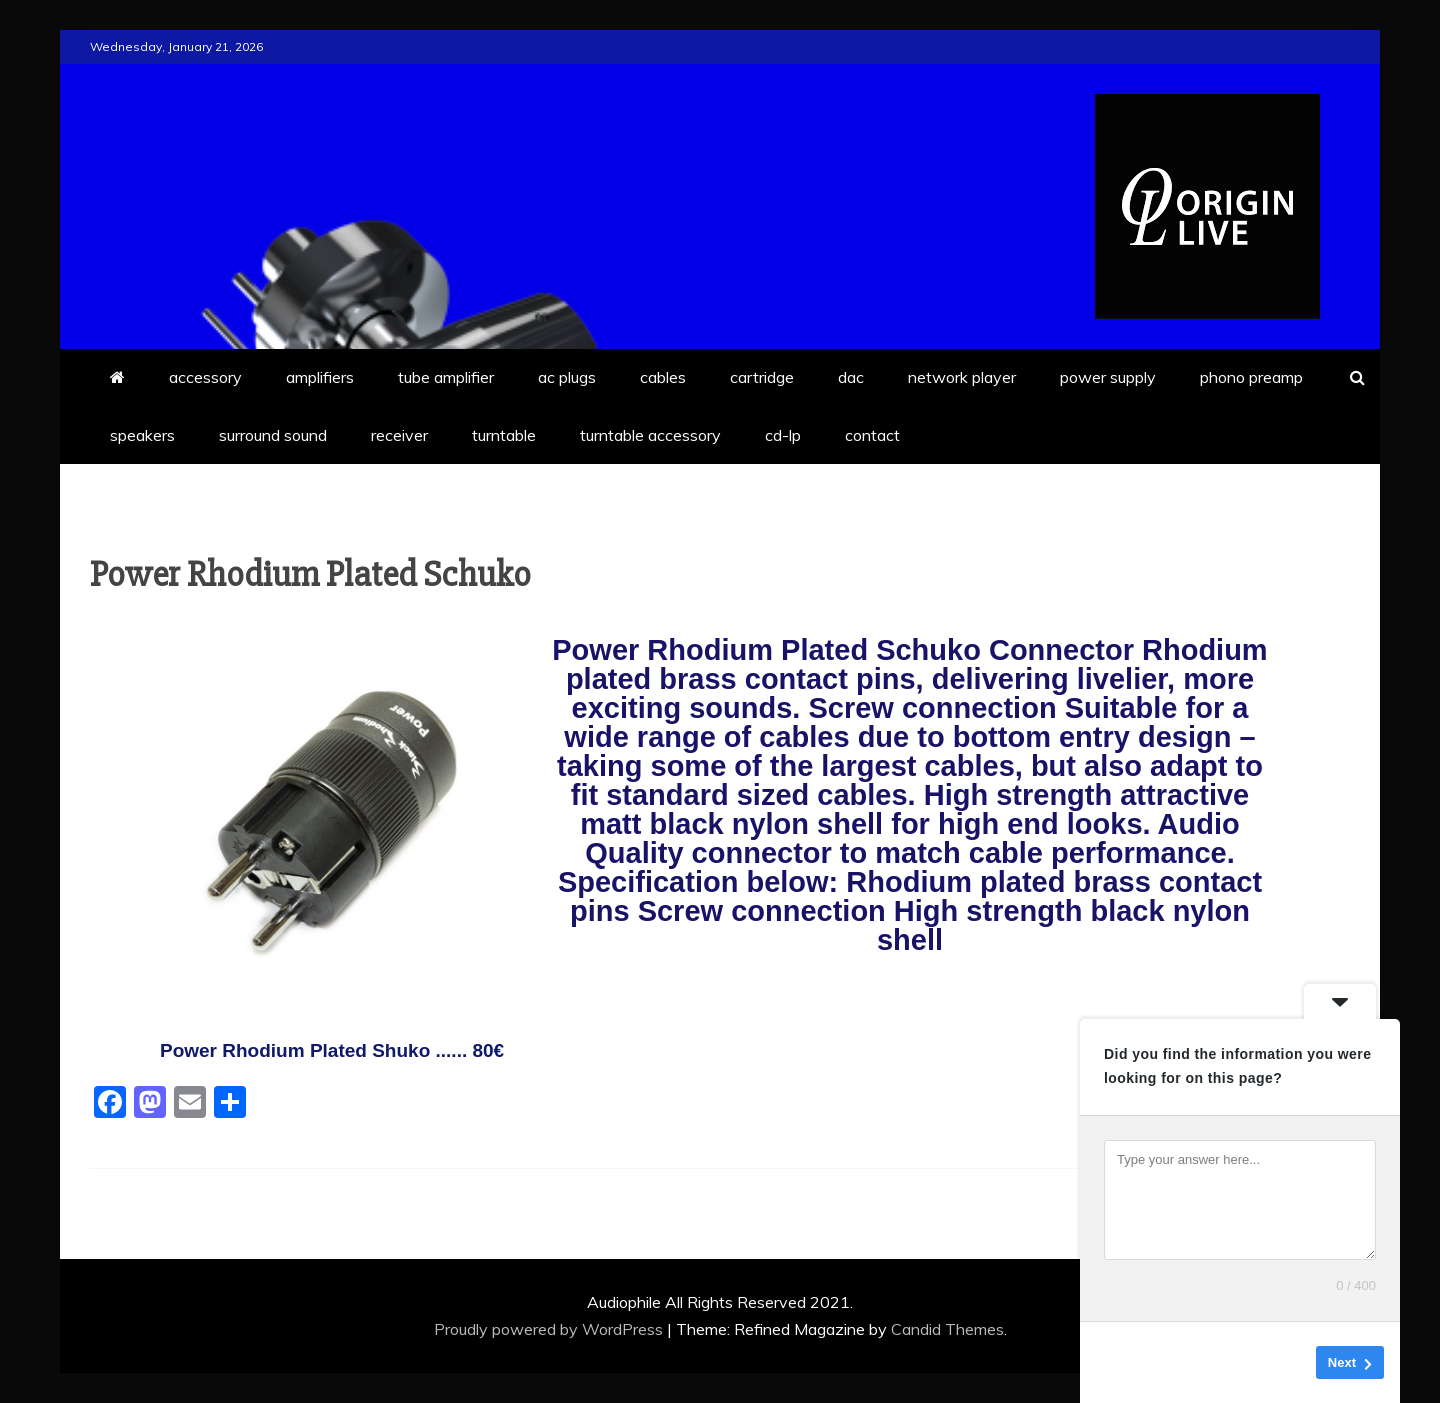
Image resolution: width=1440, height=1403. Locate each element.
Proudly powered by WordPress (550, 1329)
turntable (504, 435)
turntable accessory (650, 435)
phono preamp (1251, 377)
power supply (1108, 377)
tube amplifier (446, 377)
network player (962, 377)
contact (872, 435)
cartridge (762, 377)
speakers (142, 435)
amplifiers (320, 377)
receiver (399, 435)
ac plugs (567, 377)
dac (851, 377)
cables (663, 377)
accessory (205, 377)
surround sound (273, 435)
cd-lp (783, 435)
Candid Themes (947, 1329)
